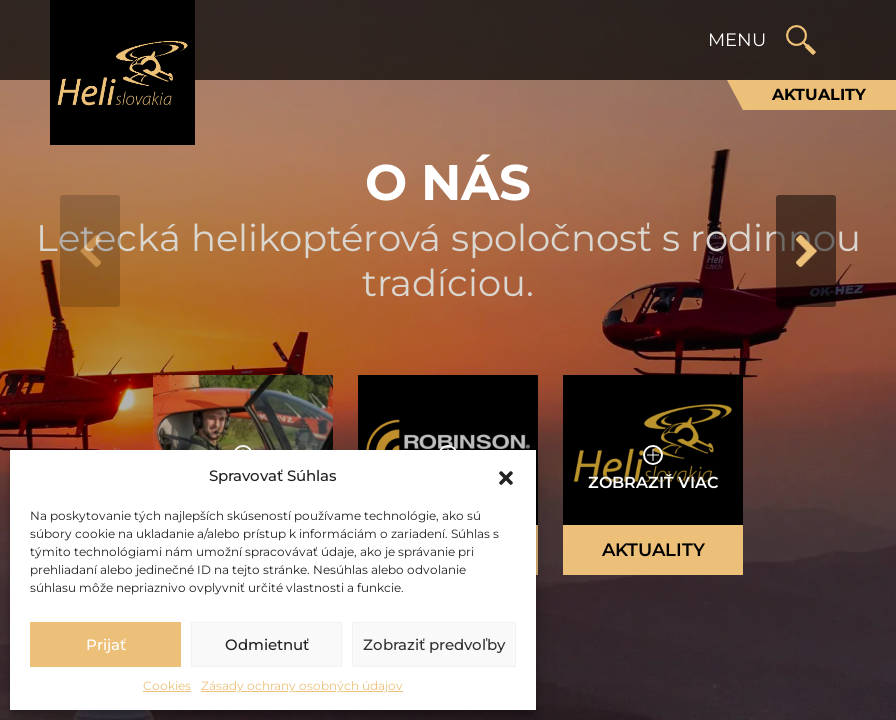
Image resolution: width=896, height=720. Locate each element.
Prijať (106, 644)
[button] (506, 476)
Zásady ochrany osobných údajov (302, 685)
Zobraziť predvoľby (434, 644)
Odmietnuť (267, 644)
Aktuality (819, 94)
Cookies (167, 685)
